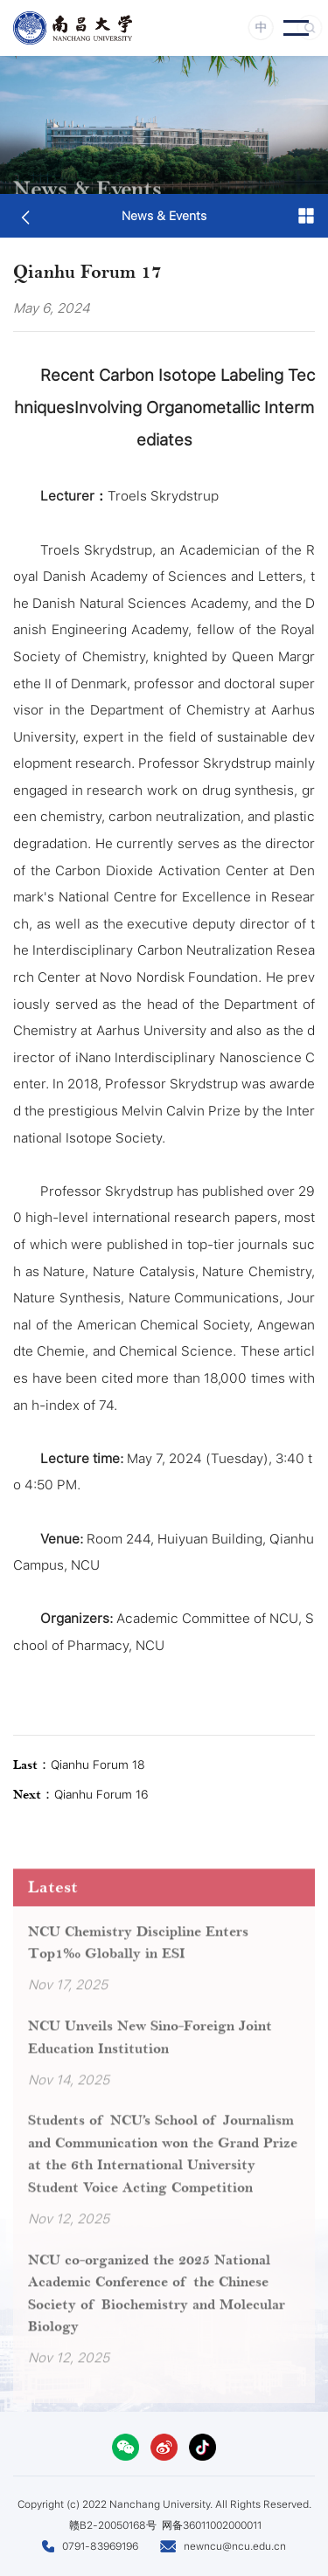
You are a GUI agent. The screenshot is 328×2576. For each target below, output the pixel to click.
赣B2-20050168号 (113, 2525)
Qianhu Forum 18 (79, 1765)
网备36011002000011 (212, 2525)
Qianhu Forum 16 (81, 1794)
